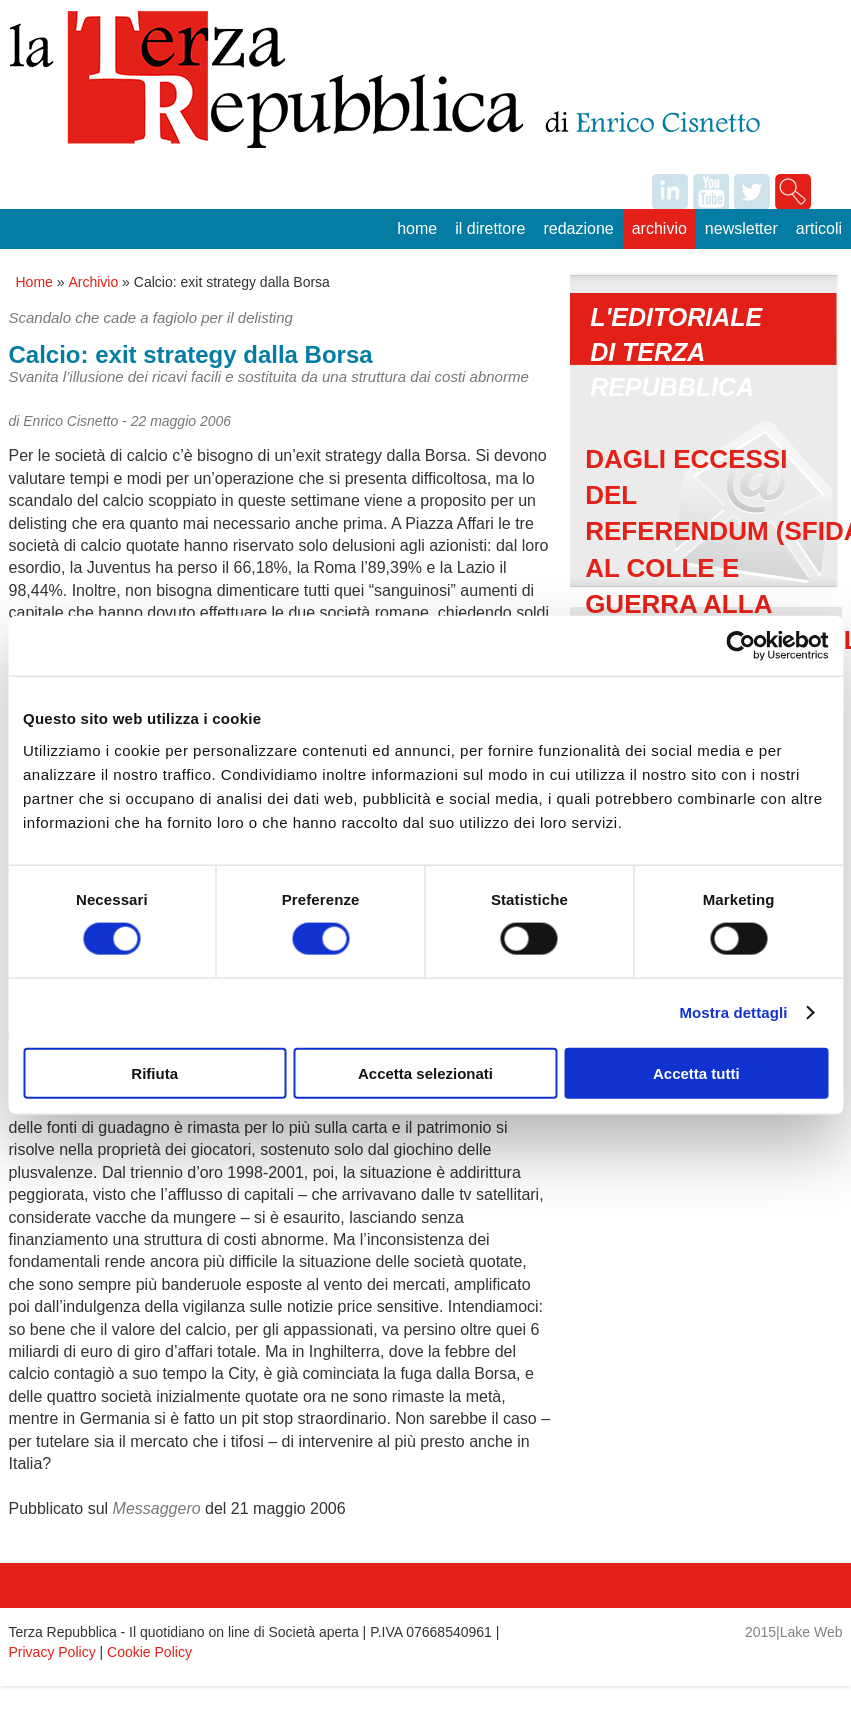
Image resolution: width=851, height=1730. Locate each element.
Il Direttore (490, 228)
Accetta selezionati (425, 1072)
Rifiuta (154, 1072)
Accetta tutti (696, 1072)
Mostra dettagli (733, 1012)
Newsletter (741, 228)
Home (417, 228)
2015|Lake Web (794, 1632)
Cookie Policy (149, 1652)
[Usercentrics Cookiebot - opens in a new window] (740, 646)
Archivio (659, 228)
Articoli (819, 228)
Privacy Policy (52, 1652)
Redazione (578, 228)
